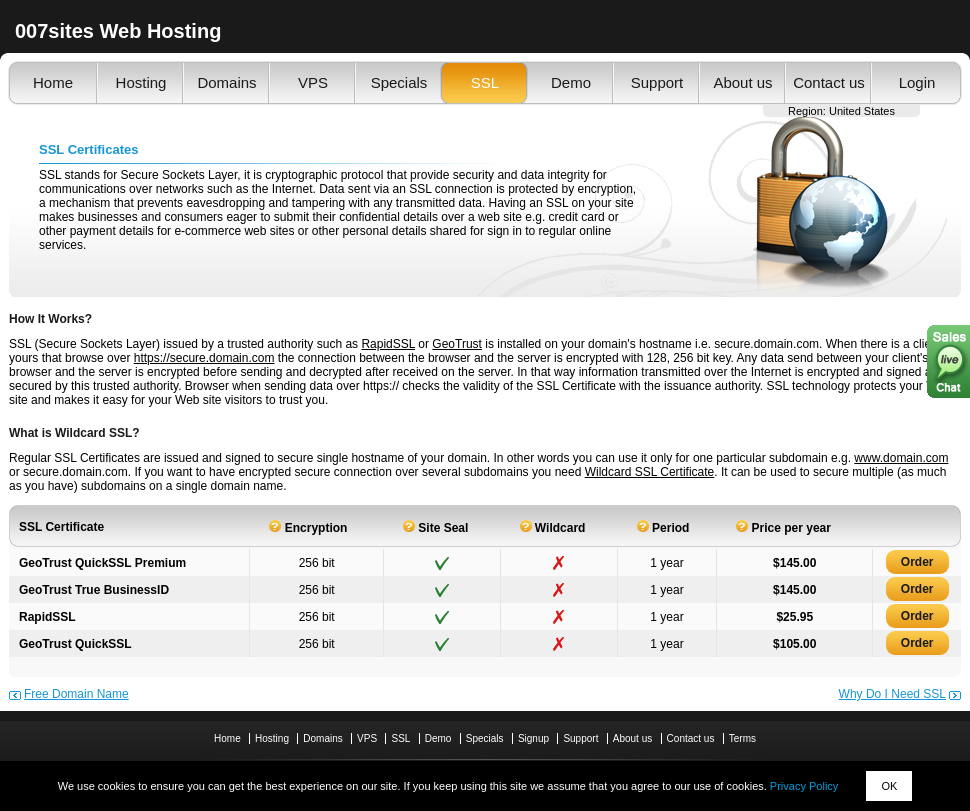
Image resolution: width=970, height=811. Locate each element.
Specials (399, 82)
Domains (226, 82)
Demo (571, 82)
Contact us (829, 82)
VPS (313, 82)
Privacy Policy (804, 786)
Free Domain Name (76, 694)
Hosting (141, 82)
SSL (485, 82)
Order (917, 562)
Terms (742, 738)
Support (657, 82)
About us (742, 82)
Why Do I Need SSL (892, 694)
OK (889, 786)
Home (53, 82)
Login (917, 82)
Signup (533, 738)
